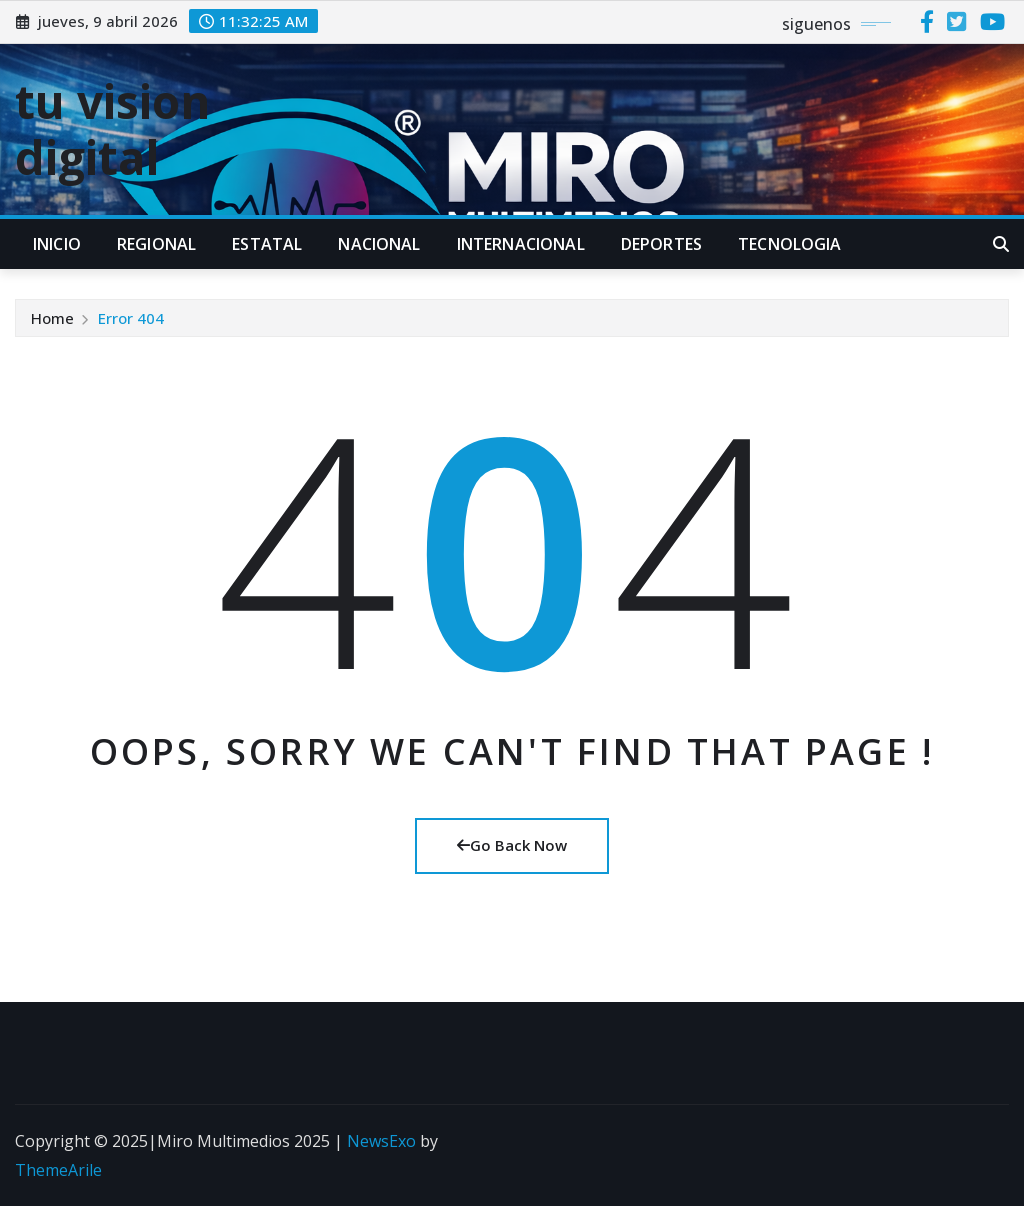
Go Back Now (512, 845)
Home (52, 318)
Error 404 (131, 318)
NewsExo (381, 1141)
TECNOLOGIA (790, 244)
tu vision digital (112, 128)
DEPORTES (661, 244)
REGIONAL (156, 244)
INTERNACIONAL (521, 244)
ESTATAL (267, 244)
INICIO (57, 244)
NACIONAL (379, 244)
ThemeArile (58, 1170)
